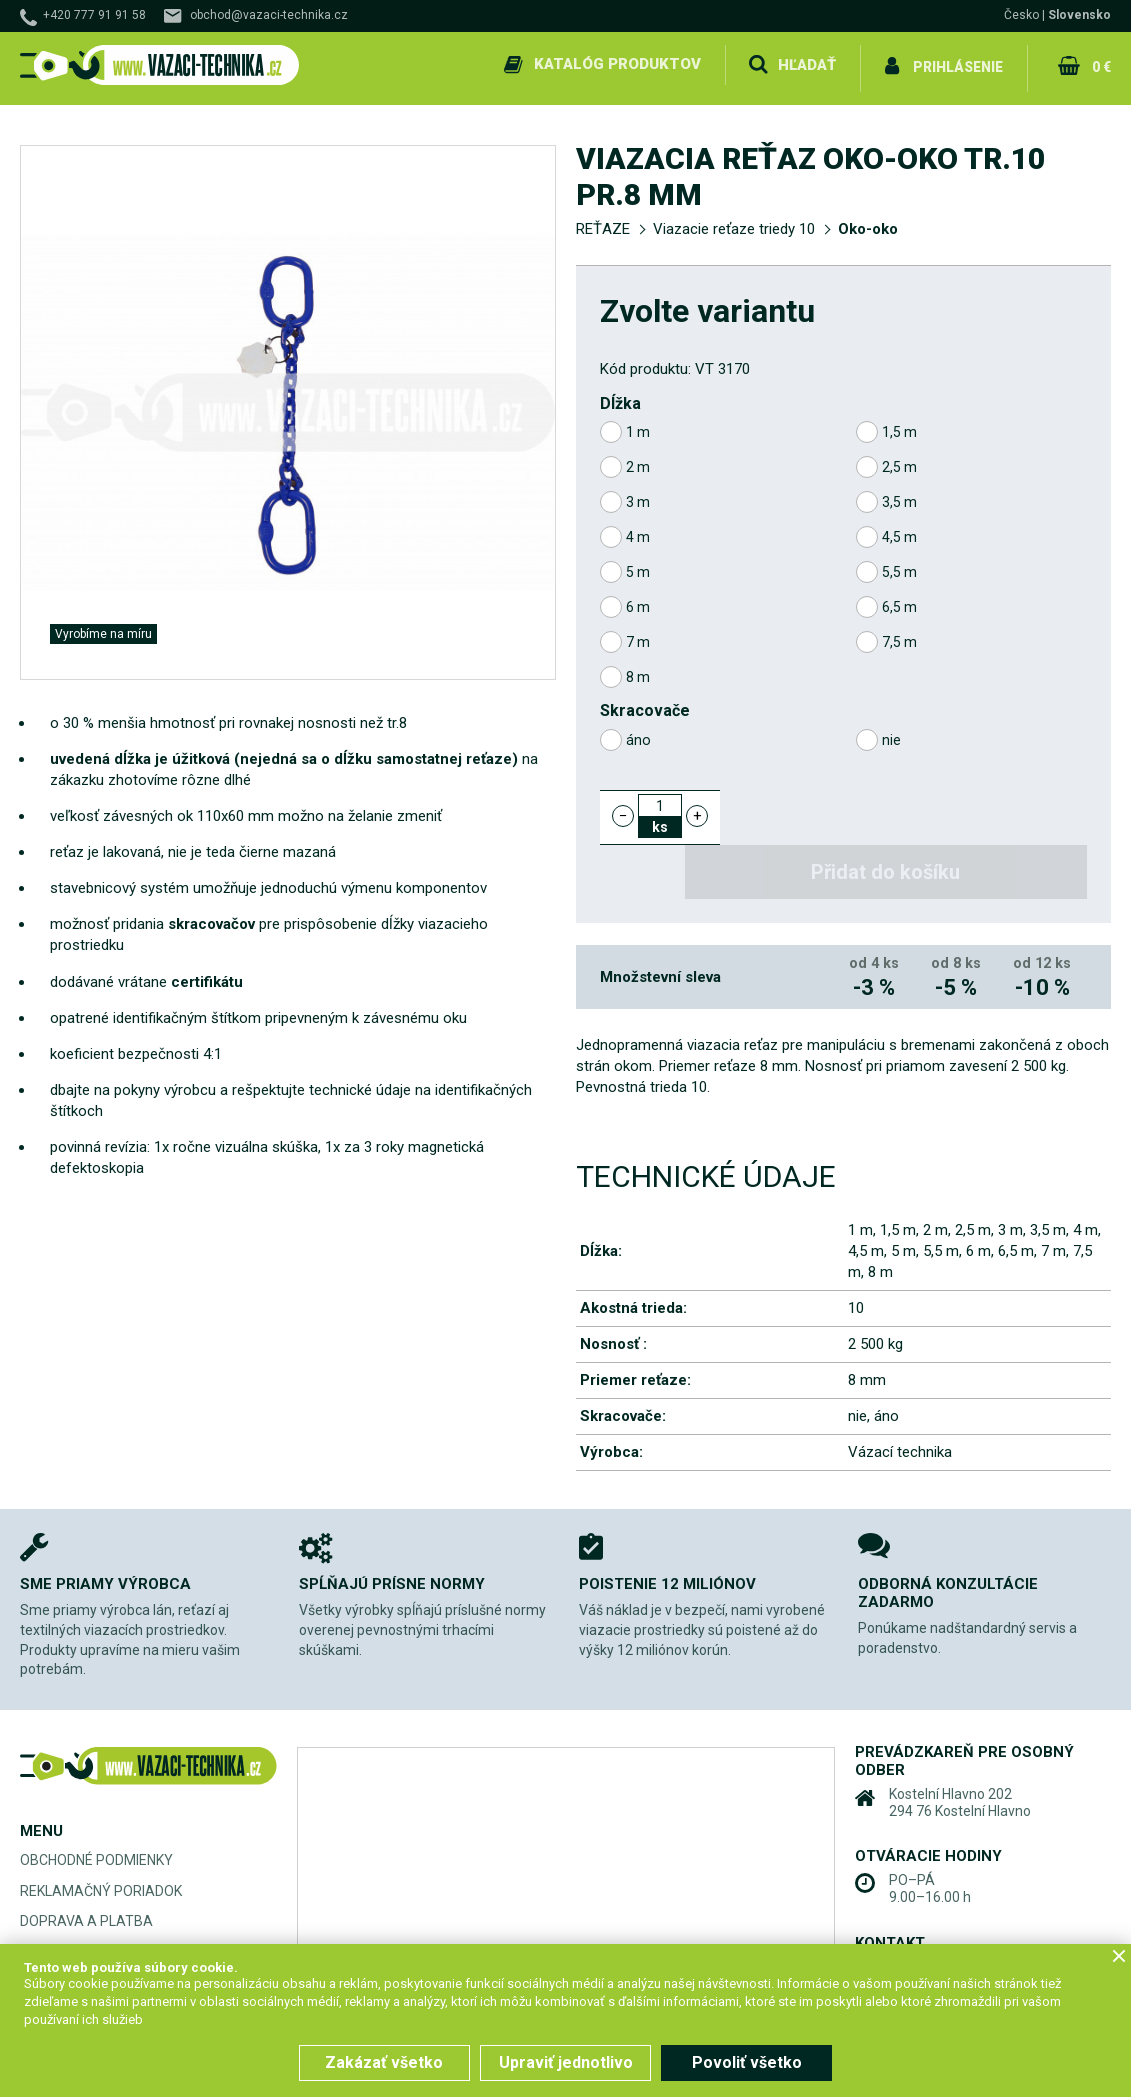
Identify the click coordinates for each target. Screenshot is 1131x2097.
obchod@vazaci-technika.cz (269, 15)
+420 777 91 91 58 (94, 15)
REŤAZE (603, 222)
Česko (1021, 15)
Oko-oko (868, 222)
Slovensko (1079, 15)
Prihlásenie (957, 64)
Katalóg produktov (614, 64)
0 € (1100, 64)
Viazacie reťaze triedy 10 (734, 222)
